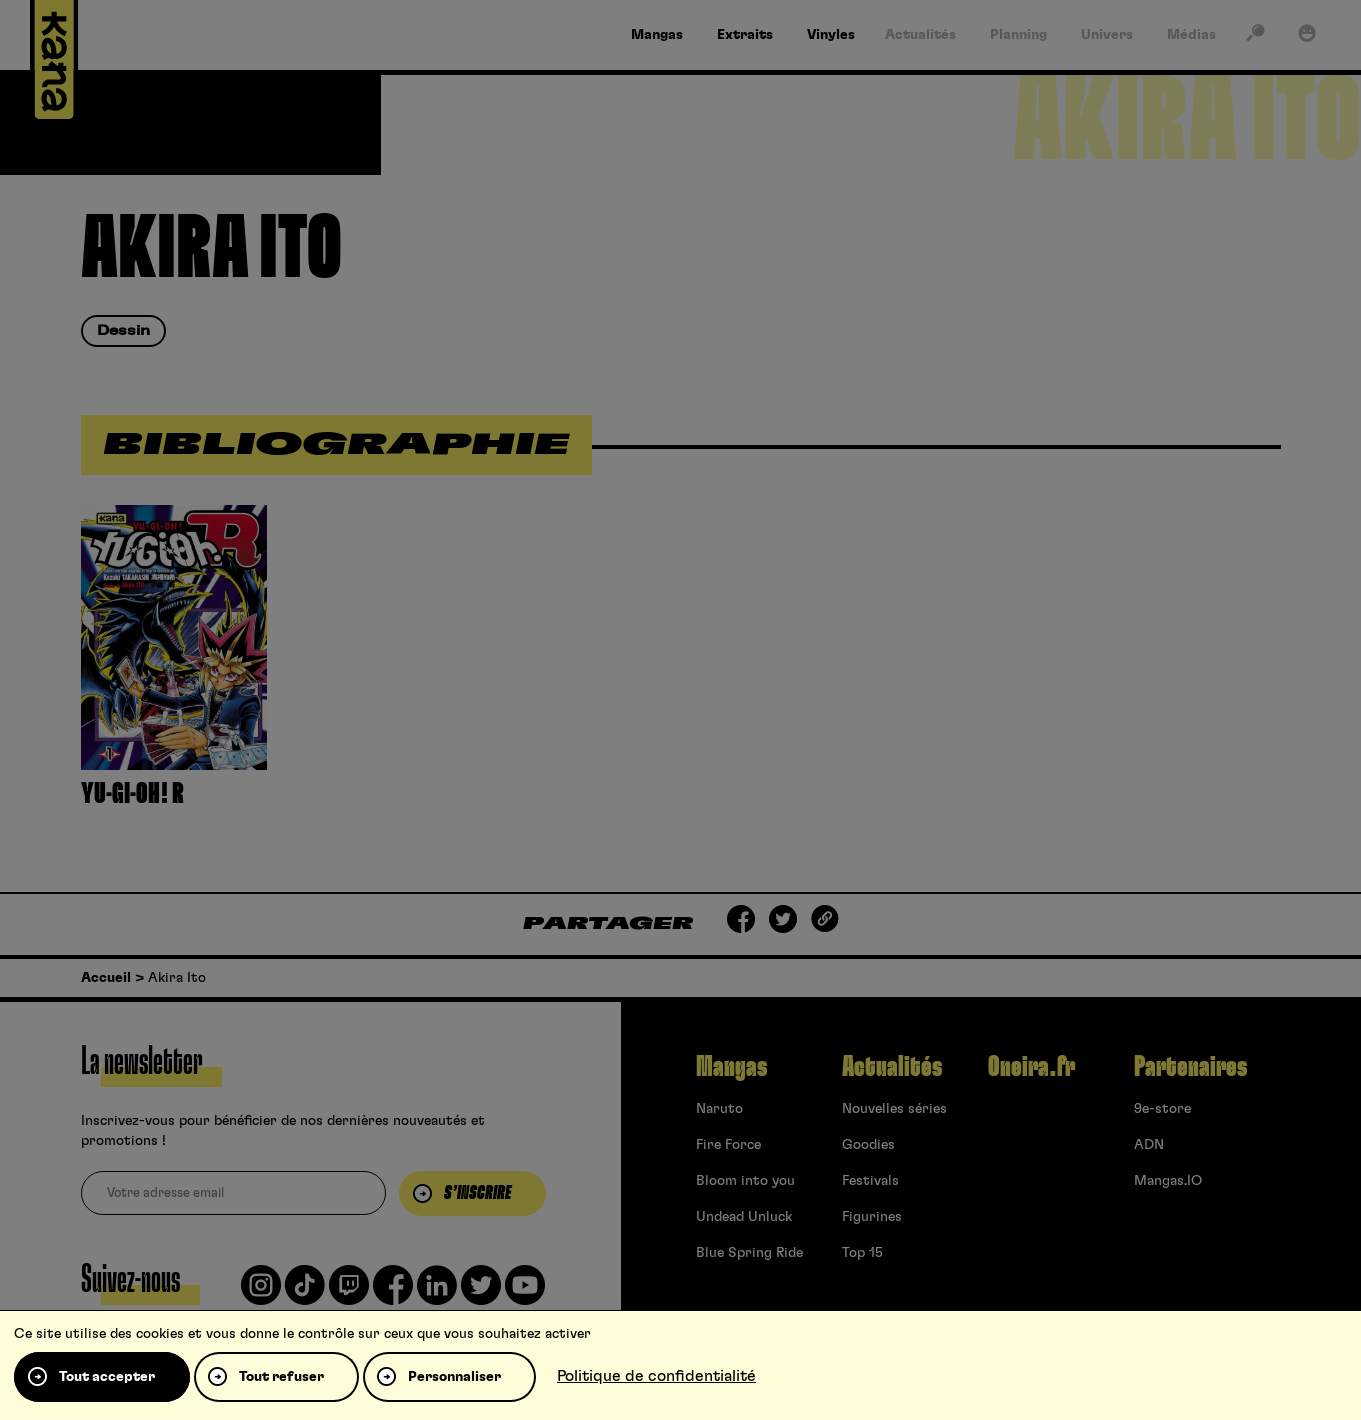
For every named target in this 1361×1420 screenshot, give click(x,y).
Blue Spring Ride (749, 1253)
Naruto (719, 1109)
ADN (1149, 1145)
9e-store (1162, 1109)
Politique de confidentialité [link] (656, 1376)
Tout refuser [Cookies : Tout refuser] (281, 1377)
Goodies (868, 1145)
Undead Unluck (744, 1217)
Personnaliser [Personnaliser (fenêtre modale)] (454, 1377)
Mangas (731, 1067)
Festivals (870, 1181)
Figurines (872, 1217)
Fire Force (728, 1145)
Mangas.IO (1168, 1181)
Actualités (892, 1067)
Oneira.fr (1031, 1067)
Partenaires (1190, 1067)
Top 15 (862, 1253)
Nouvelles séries (894, 1109)
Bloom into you (745, 1181)
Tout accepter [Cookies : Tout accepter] (107, 1377)
